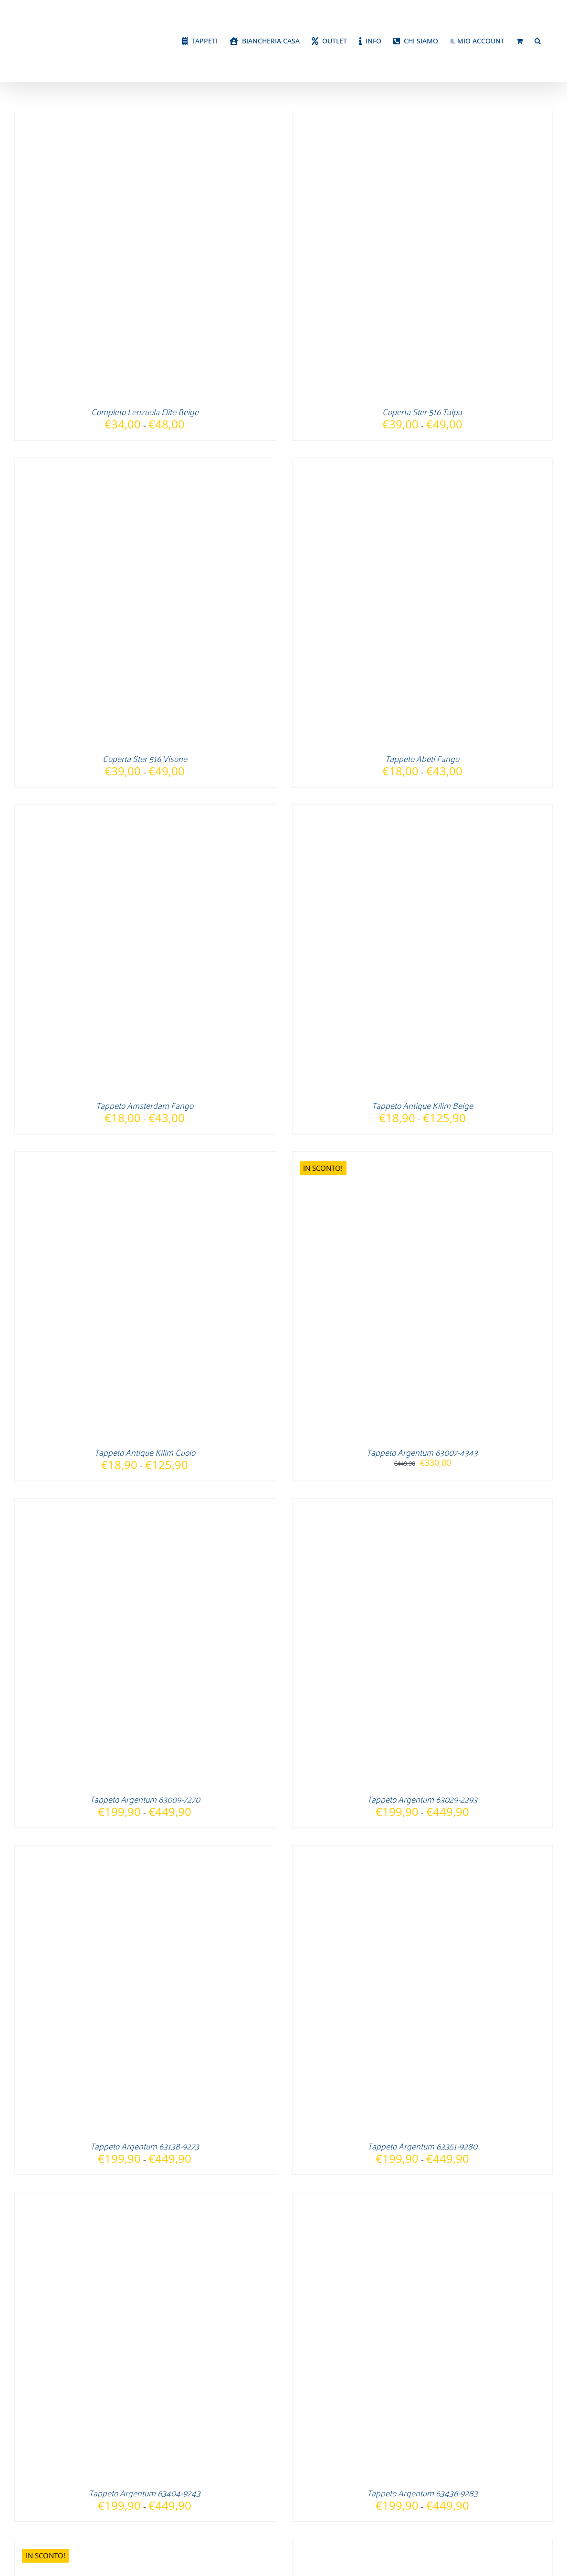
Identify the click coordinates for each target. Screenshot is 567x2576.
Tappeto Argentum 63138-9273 (144, 2145)
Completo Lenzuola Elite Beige (145, 411)
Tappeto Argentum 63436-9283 (422, 2492)
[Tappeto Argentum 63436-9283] (412, 2198)
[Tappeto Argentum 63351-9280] (412, 1851)
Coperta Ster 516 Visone (145, 758)
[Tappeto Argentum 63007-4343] (412, 1158)
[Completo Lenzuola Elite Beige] (134, 117)
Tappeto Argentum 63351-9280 (422, 2145)
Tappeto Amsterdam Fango (144, 1105)
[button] (538, 41)
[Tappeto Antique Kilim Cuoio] (134, 1158)
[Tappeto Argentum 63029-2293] (412, 1505)
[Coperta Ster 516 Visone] (134, 464)
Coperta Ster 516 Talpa (422, 411)
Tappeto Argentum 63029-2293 (422, 1798)
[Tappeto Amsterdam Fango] (134, 811)
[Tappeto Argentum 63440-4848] (134, 2545)
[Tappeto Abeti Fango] (412, 464)
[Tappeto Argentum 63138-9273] (134, 1851)
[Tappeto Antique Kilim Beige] (412, 811)
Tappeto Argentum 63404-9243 (144, 2492)
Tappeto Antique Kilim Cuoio (144, 1452)
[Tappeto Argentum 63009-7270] (134, 1505)
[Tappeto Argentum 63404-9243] (134, 2198)
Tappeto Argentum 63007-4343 (422, 1452)
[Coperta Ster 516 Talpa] (412, 117)
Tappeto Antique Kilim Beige (422, 1105)
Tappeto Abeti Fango (422, 758)
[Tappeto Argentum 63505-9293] (412, 2545)
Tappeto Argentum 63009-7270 (145, 1798)
